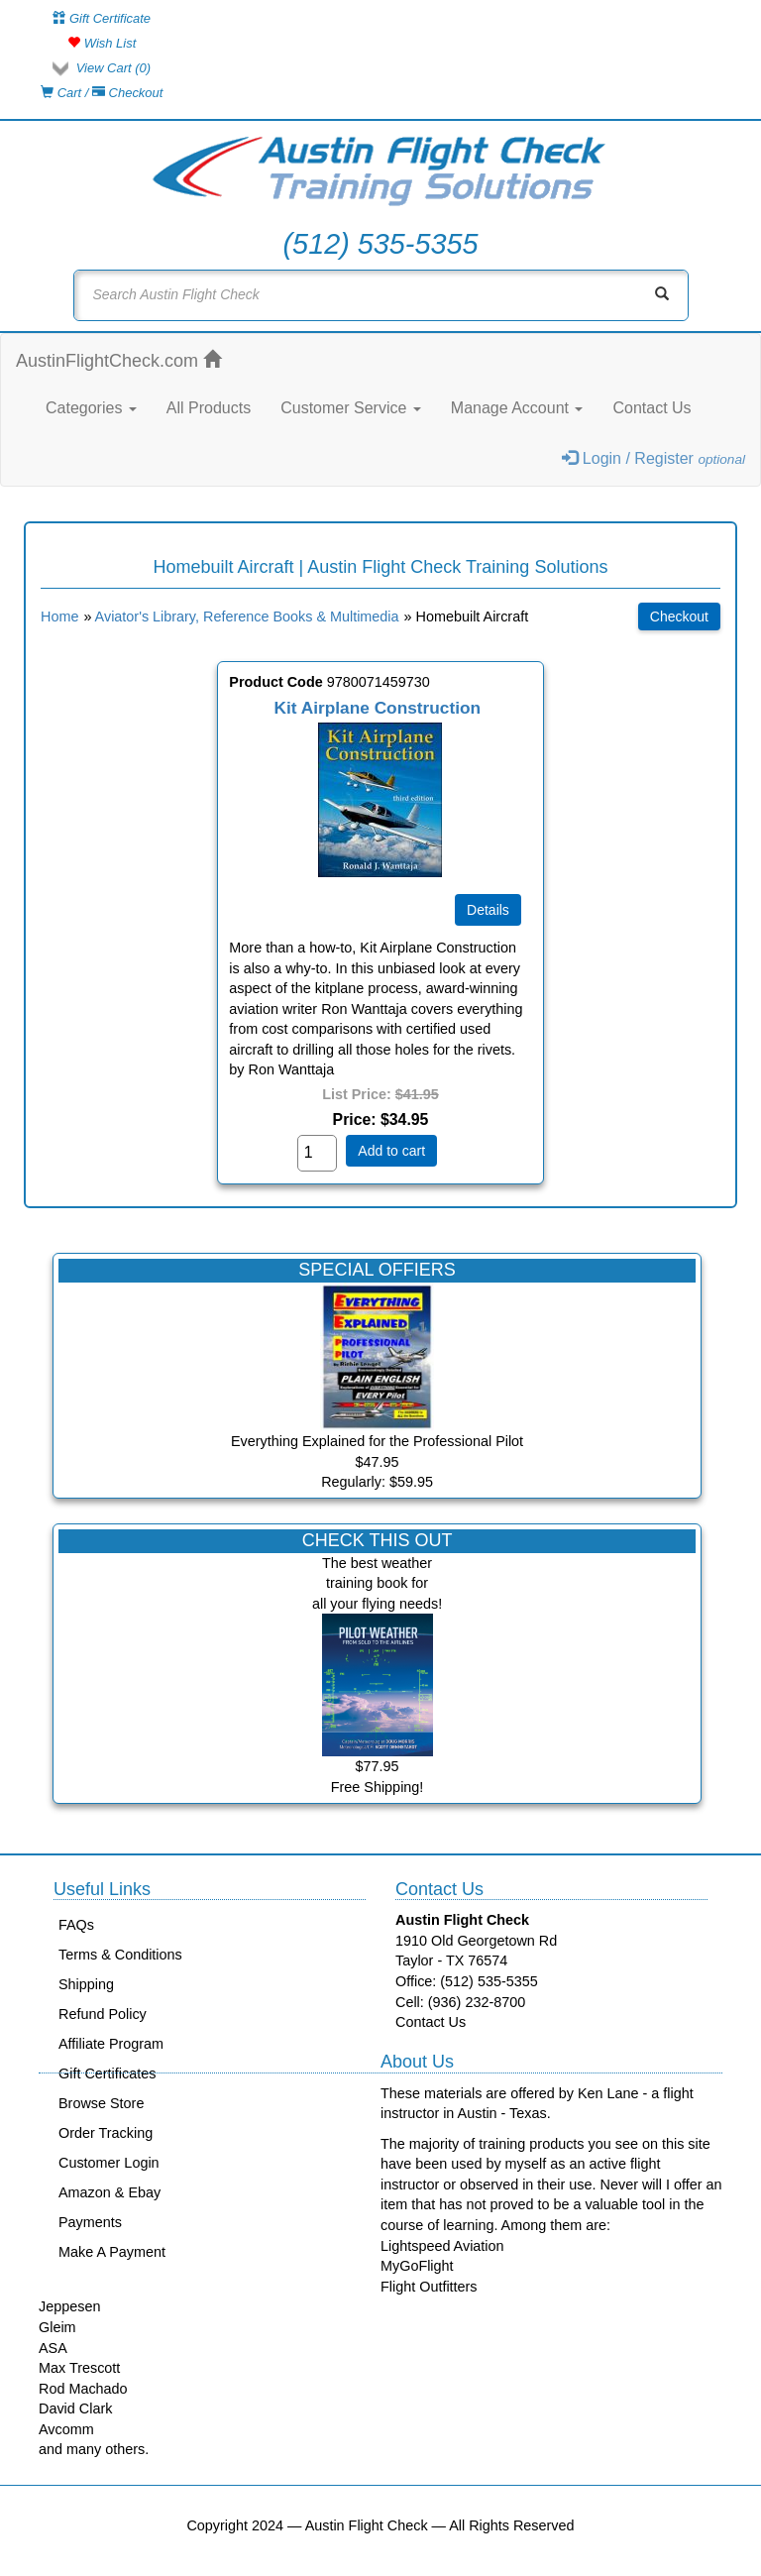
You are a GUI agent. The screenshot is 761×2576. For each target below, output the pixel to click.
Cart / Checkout (102, 92)
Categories (91, 407)
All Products (208, 407)
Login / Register (653, 458)
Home (59, 616)
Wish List (101, 43)
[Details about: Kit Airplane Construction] (488, 910)
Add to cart (391, 1151)
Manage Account (517, 407)
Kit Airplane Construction (377, 708)
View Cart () (113, 67)
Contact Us (651, 407)
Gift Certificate (102, 18)
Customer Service (350, 407)
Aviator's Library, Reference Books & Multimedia (247, 616)
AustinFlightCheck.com (118, 360)
